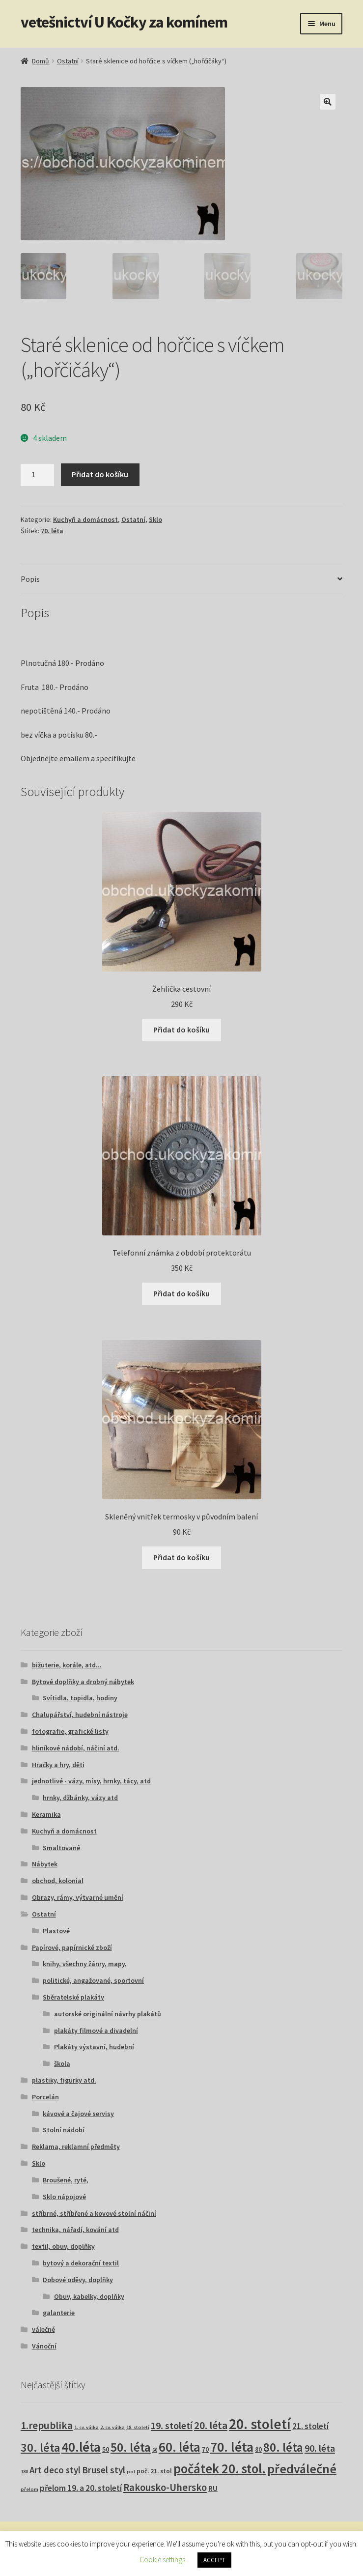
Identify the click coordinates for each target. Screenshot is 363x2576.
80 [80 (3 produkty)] (258, 2449)
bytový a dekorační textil (81, 2263)
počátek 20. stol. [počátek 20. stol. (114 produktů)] (219, 2469)
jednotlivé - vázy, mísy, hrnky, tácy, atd (91, 1780)
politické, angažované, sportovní (93, 1980)
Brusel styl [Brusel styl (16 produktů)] (103, 2470)
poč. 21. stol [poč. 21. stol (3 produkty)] (154, 2471)
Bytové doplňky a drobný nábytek (83, 1681)
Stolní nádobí (63, 2129)
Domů (40, 61)
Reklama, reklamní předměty (76, 2146)
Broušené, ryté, (65, 2179)
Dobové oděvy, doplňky (78, 2279)
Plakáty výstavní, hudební (94, 2046)
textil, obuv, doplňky (63, 2246)
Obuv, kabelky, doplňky (89, 2296)
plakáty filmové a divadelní (96, 2030)
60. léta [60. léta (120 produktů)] (179, 2447)
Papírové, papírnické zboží (72, 1947)
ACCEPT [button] (214, 2560)
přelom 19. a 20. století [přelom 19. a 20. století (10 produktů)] (81, 2488)
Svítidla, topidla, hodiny (80, 1697)
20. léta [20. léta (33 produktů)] (210, 2425)
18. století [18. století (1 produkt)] (137, 2427)
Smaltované (61, 1847)
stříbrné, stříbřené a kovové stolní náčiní (94, 2213)
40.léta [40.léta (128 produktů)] (81, 2446)
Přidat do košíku (100, 474)
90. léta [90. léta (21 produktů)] (320, 2448)
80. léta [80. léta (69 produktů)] (283, 2447)
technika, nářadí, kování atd (75, 2229)
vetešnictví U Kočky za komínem (124, 22)
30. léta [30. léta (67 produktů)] (40, 2447)
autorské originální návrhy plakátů (107, 2013)
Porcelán (45, 2096)
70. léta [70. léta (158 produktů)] (231, 2447)
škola (62, 2063)
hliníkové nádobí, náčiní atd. (75, 1748)
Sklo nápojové (64, 2196)
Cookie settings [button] (162, 2559)
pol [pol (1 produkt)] (131, 2471)
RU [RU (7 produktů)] (213, 2488)
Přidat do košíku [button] (181, 1029)
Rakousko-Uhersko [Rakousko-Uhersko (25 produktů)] (165, 2487)
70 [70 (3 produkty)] (205, 2449)
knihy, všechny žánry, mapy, (85, 1963)
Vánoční (44, 2346)
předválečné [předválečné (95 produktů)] (301, 2469)
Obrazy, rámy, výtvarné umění (77, 1897)
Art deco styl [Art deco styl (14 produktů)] (55, 2470)
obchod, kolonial (58, 1880)
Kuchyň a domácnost (85, 519)
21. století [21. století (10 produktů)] (310, 2426)
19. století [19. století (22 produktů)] (172, 2425)
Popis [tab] (30, 579)
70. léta (52, 530)
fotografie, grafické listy (70, 1731)
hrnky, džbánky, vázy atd (80, 1797)
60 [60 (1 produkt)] (154, 2450)
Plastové (56, 1930)
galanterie (59, 2312)
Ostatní (68, 61)
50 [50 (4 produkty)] (105, 2449)
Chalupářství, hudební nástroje (80, 1714)
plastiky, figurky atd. (64, 2080)
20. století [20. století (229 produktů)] (260, 2424)
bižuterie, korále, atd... (67, 1664)
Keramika (46, 1814)
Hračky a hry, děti (58, 1764)
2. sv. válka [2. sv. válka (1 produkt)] (112, 2427)
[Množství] (37, 474)
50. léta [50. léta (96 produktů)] (131, 2447)
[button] (327, 102)
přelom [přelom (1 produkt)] (29, 2489)
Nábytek (44, 1864)
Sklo (155, 519)
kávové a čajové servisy (78, 2113)
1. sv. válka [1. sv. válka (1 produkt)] (86, 2427)
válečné (43, 2329)
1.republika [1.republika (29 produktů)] (47, 2425)
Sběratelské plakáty (73, 1997)
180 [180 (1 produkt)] (24, 2471)
